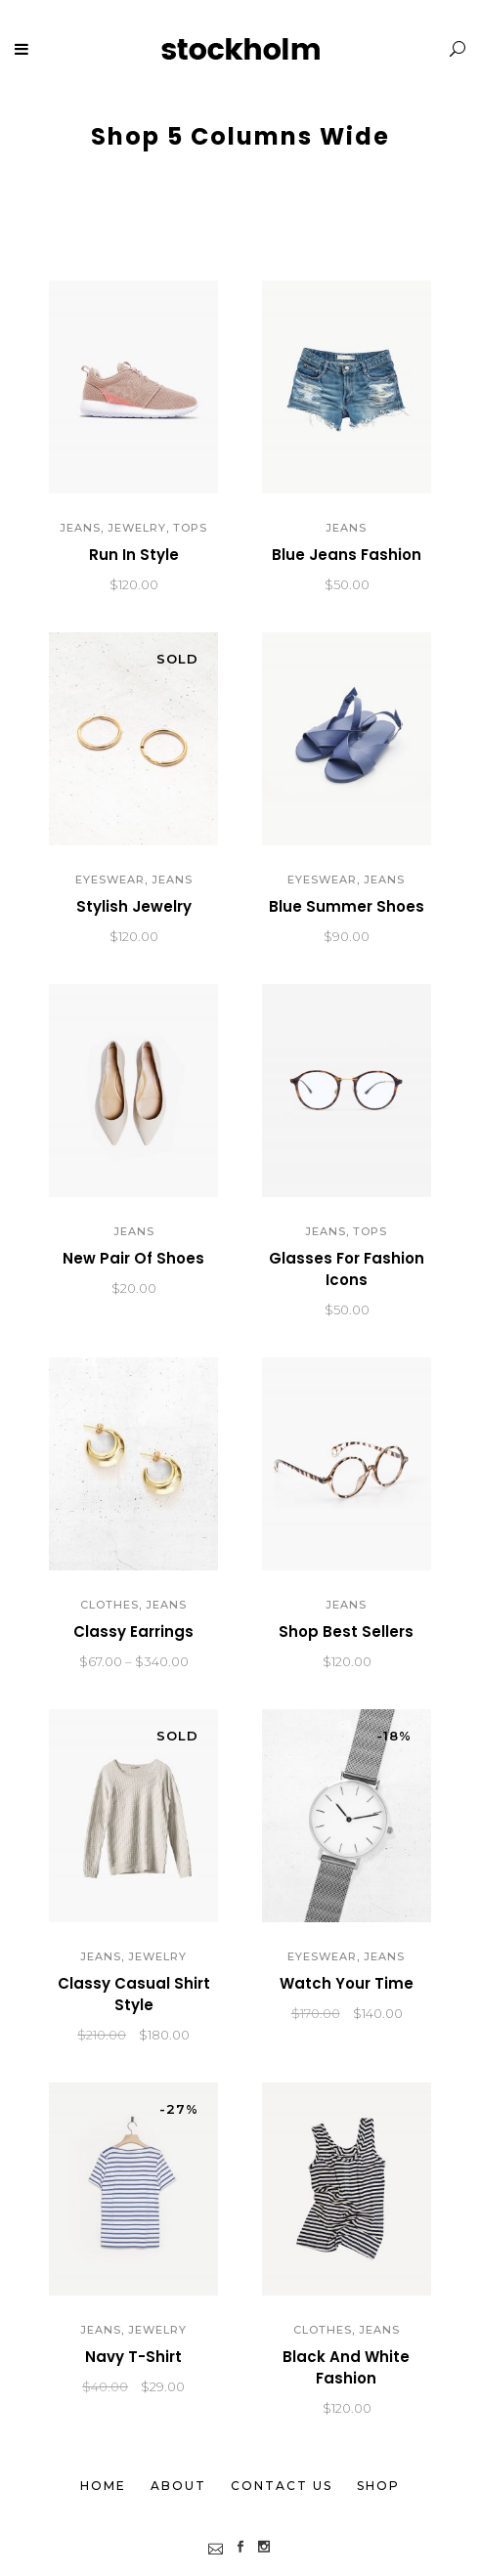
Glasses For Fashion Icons (346, 1269)
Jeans (80, 528)
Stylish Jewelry (134, 906)
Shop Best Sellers (346, 1631)
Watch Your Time (347, 1983)
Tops (190, 528)
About (178, 2485)
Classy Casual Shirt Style (134, 1994)
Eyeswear (110, 879)
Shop (378, 2485)
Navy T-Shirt (133, 2356)
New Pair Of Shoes (133, 1258)
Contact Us (281, 2485)
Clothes (109, 1604)
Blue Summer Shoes (346, 906)
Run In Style (134, 554)
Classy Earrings (133, 1631)
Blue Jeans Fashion (346, 554)
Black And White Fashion (346, 2367)
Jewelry (137, 528)
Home (103, 2485)
